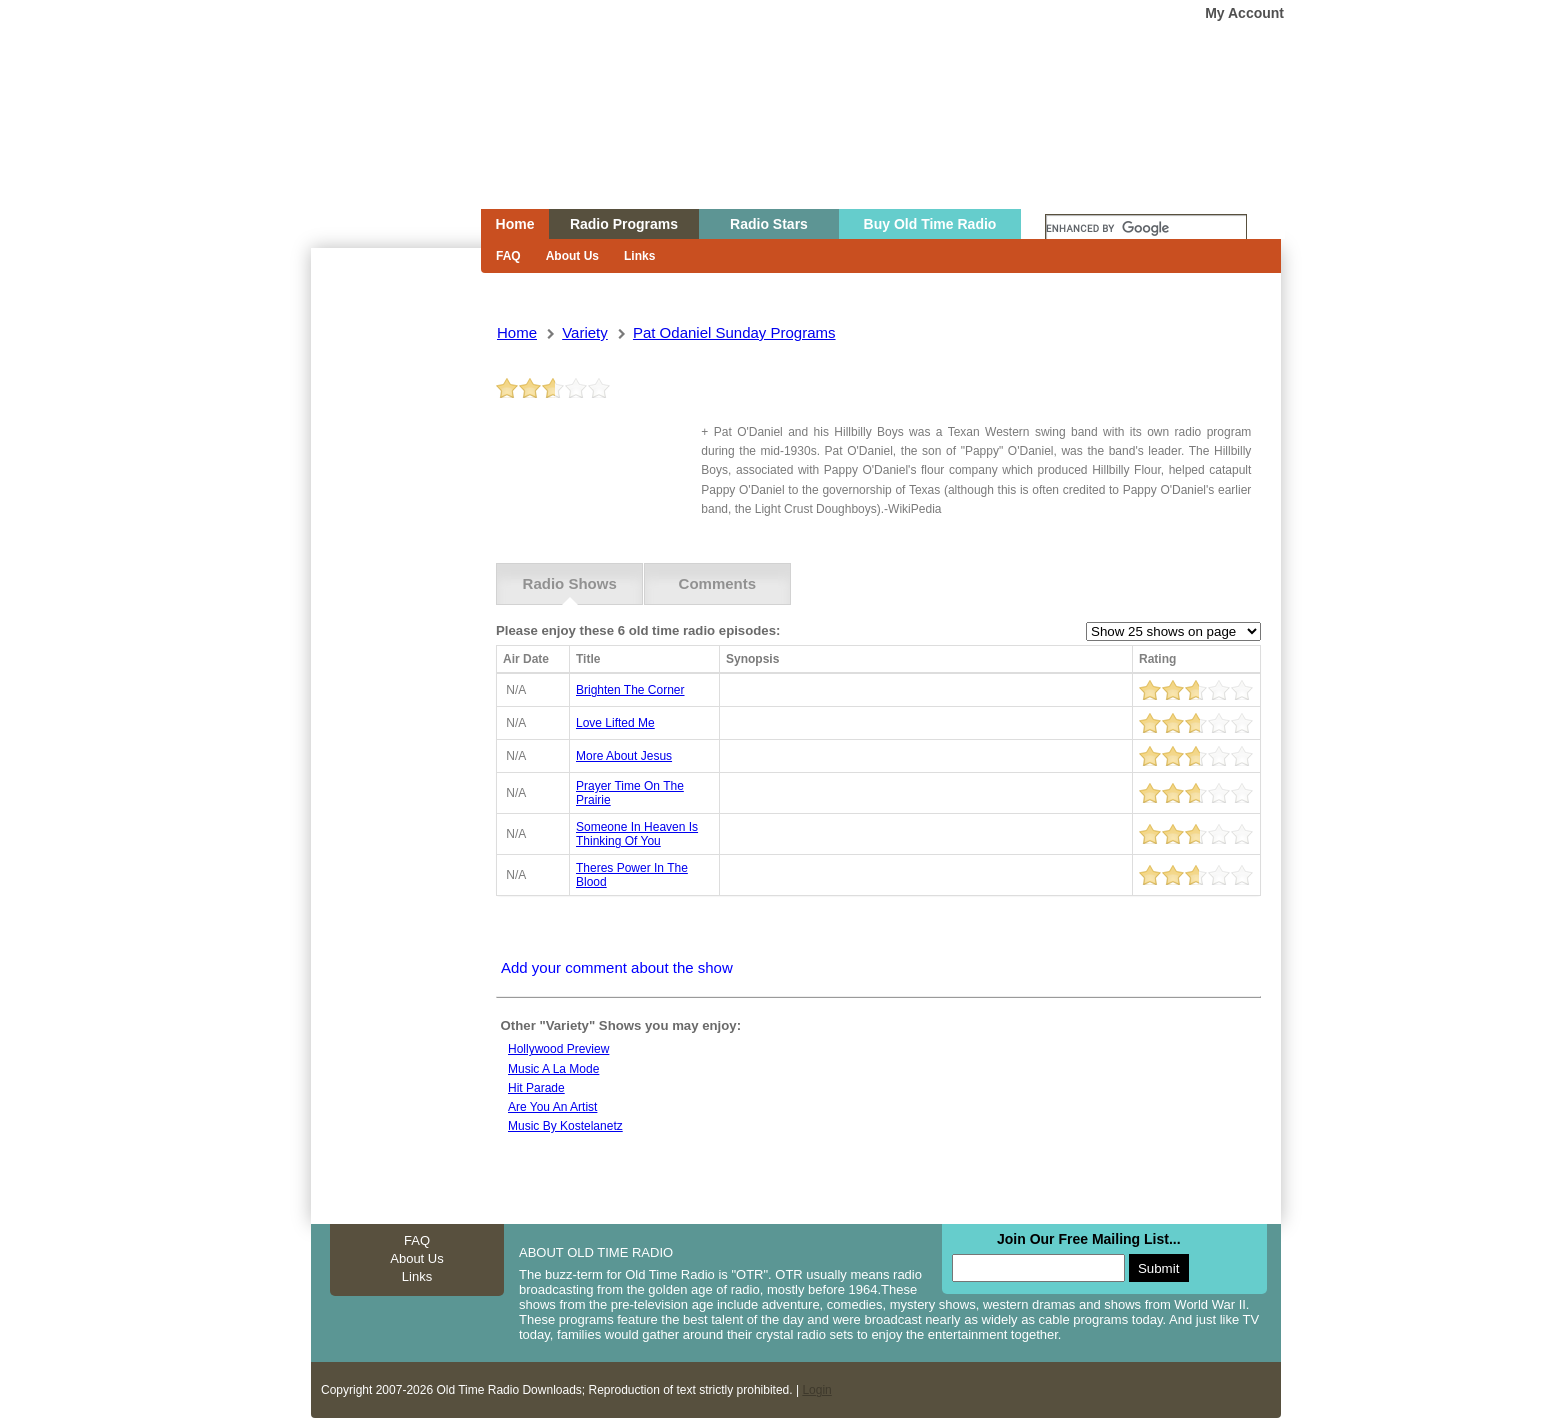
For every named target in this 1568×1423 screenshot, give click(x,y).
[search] (1146, 229)
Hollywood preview (558, 1049)
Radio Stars (769, 224)
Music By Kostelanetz (565, 1126)
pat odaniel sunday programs (734, 332)
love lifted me (615, 723)
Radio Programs (624, 224)
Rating (1157, 659)
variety (585, 332)
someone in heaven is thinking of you (637, 834)
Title (588, 659)
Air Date (526, 659)
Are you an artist (552, 1107)
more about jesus (624, 756)
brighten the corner (630, 690)
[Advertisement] (395, 608)
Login (816, 1390)
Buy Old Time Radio (930, 224)
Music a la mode (553, 1069)
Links (639, 256)
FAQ (508, 256)
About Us (572, 256)
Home (382, 143)
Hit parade (536, 1088)
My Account (1244, 13)
